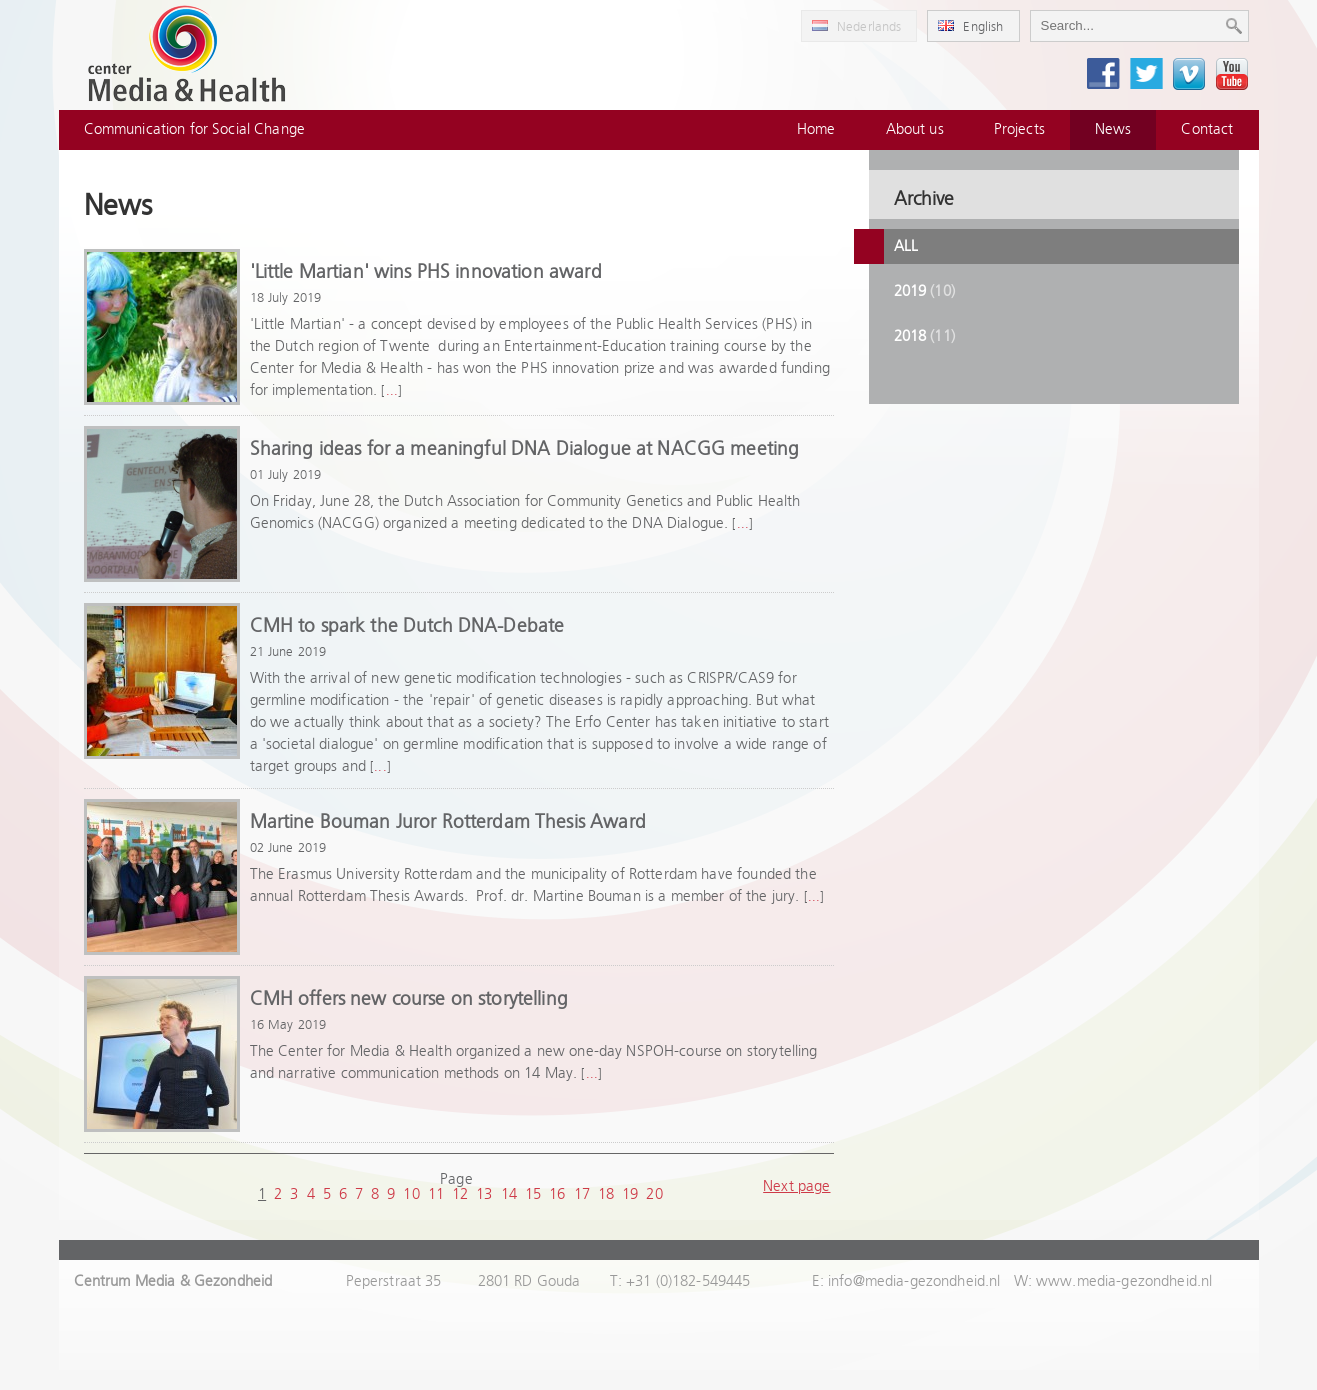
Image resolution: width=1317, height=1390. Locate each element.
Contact (1207, 129)
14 (509, 1194)
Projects (1019, 129)
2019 (924, 291)
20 (654, 1194)
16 (557, 1194)
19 (630, 1194)
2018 (924, 336)
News (1113, 129)
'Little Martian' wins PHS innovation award (426, 272)
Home (816, 129)
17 (582, 1194)
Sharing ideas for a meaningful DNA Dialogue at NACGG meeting (525, 449)
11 (436, 1194)
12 (460, 1194)
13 (484, 1194)
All (906, 246)
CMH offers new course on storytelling (409, 999)
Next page (796, 1186)
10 (411, 1194)
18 (606, 1194)
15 (533, 1194)
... (392, 391)
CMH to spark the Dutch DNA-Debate (407, 626)
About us (915, 129)
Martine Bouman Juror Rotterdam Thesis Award (448, 822)
